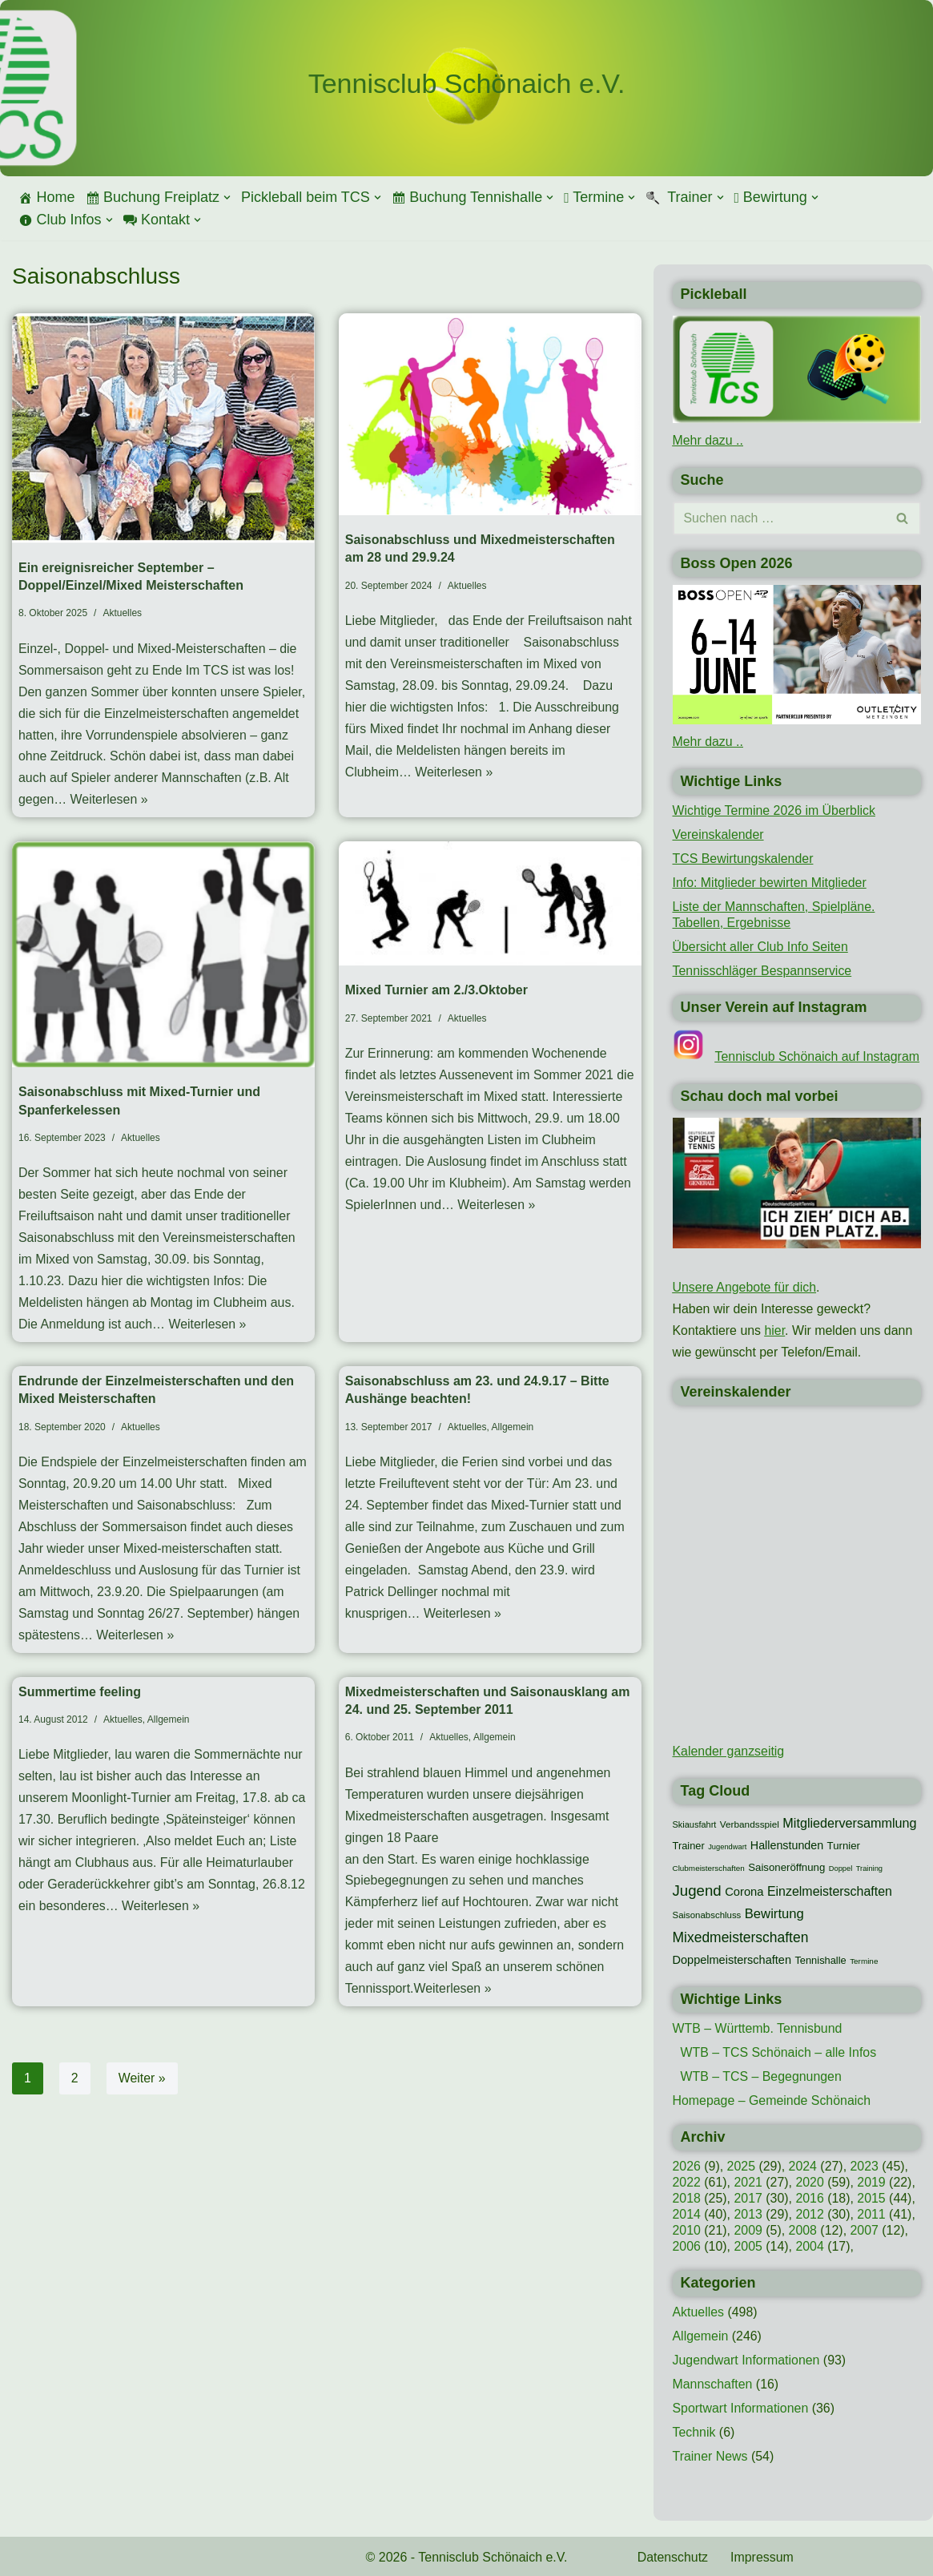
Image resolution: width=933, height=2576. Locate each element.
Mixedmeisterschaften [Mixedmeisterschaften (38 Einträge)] (741, 1936)
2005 (748, 2245)
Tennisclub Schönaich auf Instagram (818, 1055)
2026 (687, 2165)
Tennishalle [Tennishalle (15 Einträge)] (820, 1960)
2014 (687, 2213)
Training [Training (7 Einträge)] (869, 1868)
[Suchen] (779, 517)
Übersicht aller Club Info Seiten (761, 946)
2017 (748, 2197)
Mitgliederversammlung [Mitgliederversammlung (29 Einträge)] (849, 1821)
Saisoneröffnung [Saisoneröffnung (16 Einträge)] (786, 1866)
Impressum (762, 2556)
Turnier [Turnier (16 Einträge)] (843, 1845)
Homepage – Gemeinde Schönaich (772, 2099)
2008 (803, 2229)
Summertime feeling (79, 1696)
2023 (865, 2165)
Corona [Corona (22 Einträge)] (744, 1890)
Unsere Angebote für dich (745, 1286)
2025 (741, 2165)
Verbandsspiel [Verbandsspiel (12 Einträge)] (749, 1822)
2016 (810, 2197)
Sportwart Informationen (741, 2407)
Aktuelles (122, 613)
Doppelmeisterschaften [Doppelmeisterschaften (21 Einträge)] (732, 1959)
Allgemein (513, 1430)
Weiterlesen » (109, 801)
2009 (748, 2229)
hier (775, 1329)
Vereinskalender (719, 834)
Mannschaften (713, 2383)
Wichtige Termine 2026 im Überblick (775, 809)
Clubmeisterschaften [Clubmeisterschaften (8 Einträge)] (709, 1867)
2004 (810, 2245)
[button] (227, 197)
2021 (748, 2181)
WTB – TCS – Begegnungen (762, 2075)
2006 (687, 2245)
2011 (873, 2213)
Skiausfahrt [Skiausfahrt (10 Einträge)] (695, 1823)
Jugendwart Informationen (747, 2359)
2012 (810, 2213)
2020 (810, 2181)
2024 (803, 2165)
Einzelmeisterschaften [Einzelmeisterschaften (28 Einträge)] (829, 1890)
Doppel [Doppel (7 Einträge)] (841, 1868)
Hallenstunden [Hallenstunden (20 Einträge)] (786, 1844)
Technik (694, 2431)
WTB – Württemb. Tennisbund (758, 2027)
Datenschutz (673, 2556)
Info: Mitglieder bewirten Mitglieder (770, 882)
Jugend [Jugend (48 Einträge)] (697, 1889)
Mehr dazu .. (708, 440)
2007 (865, 2229)
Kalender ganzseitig (729, 1750)
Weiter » (142, 2085)
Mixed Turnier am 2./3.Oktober (436, 991)
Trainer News (711, 2455)
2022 (687, 2181)
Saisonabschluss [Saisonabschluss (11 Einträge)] (707, 1914)
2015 (873, 2197)
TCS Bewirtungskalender (743, 858)
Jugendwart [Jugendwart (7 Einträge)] (727, 1846)
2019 (873, 2181)
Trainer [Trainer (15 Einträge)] (689, 1845)
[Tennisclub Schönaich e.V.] (466, 84)
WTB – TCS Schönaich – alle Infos (779, 2051)
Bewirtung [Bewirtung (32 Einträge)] (774, 1913)
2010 (687, 2229)
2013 (748, 2213)
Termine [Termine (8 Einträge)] (864, 1961)
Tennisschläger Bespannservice (763, 970)
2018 (687, 2197)
